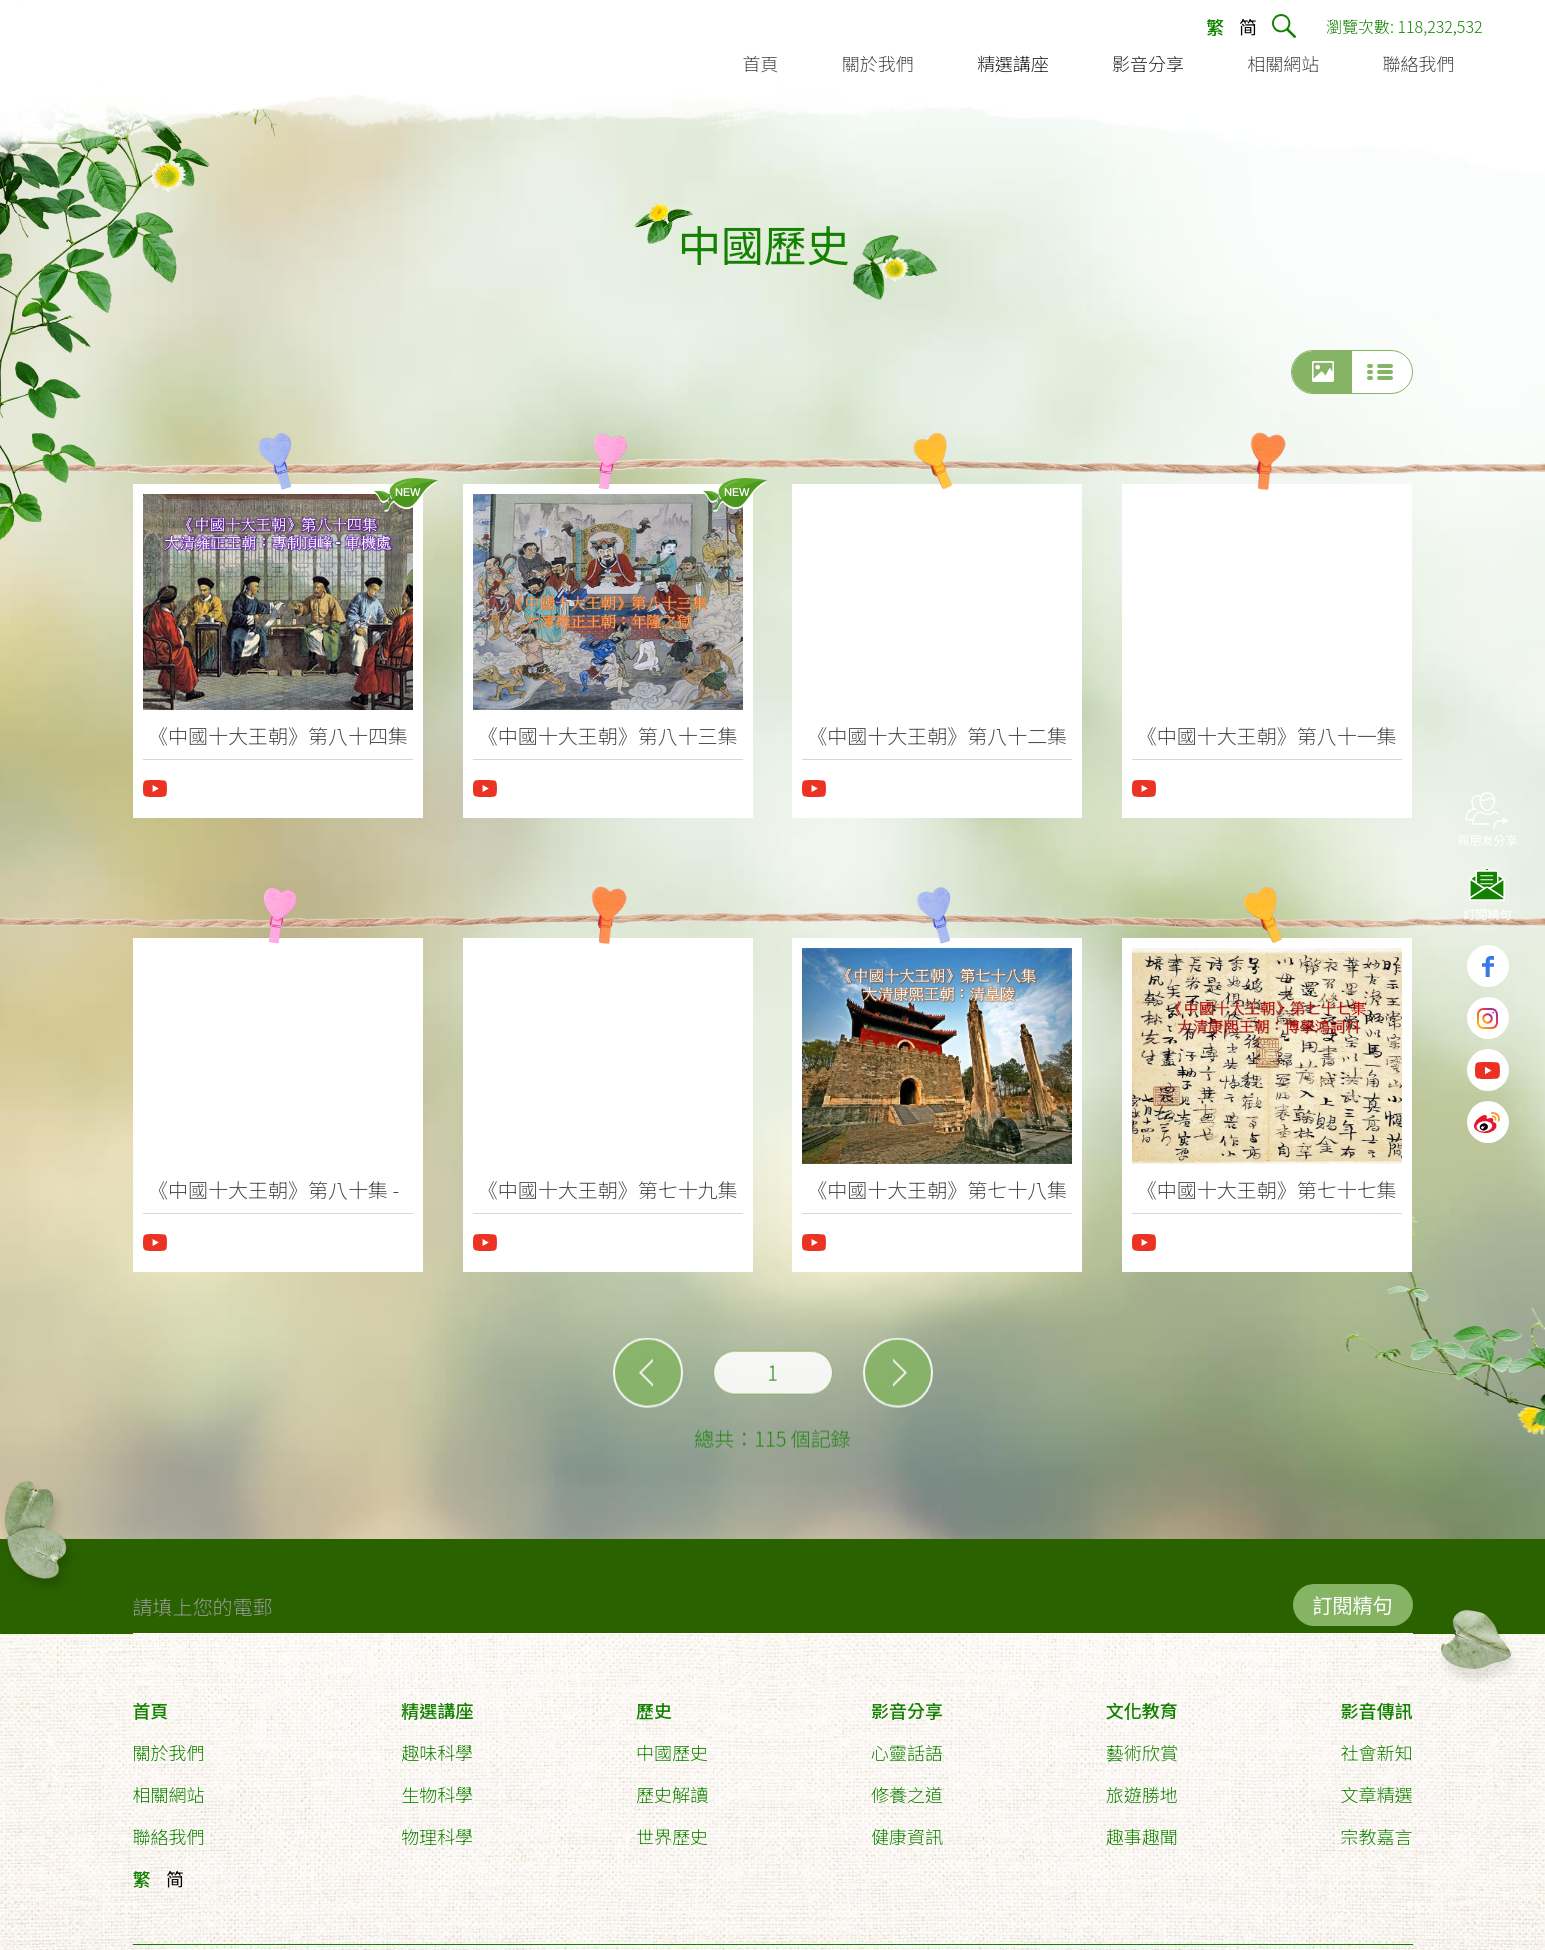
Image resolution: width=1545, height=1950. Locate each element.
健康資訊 (907, 1827)
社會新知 (1376, 1743)
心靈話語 (907, 1743)
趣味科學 (437, 1743)
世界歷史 (672, 1827)
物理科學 (437, 1827)
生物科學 (437, 1785)
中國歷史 (672, 1743)
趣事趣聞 (1142, 1827)
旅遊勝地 (1142, 1785)
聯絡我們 (169, 1827)
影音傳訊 (1376, 1701)
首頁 (151, 1701)
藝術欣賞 (1142, 1743)
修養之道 (907, 1785)
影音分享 (907, 1701)
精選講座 (437, 1701)
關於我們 (169, 1743)
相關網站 (169, 1785)
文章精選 (1376, 1785)
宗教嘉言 (1376, 1827)
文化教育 (1142, 1701)
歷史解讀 (672, 1785)
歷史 (654, 1701)
